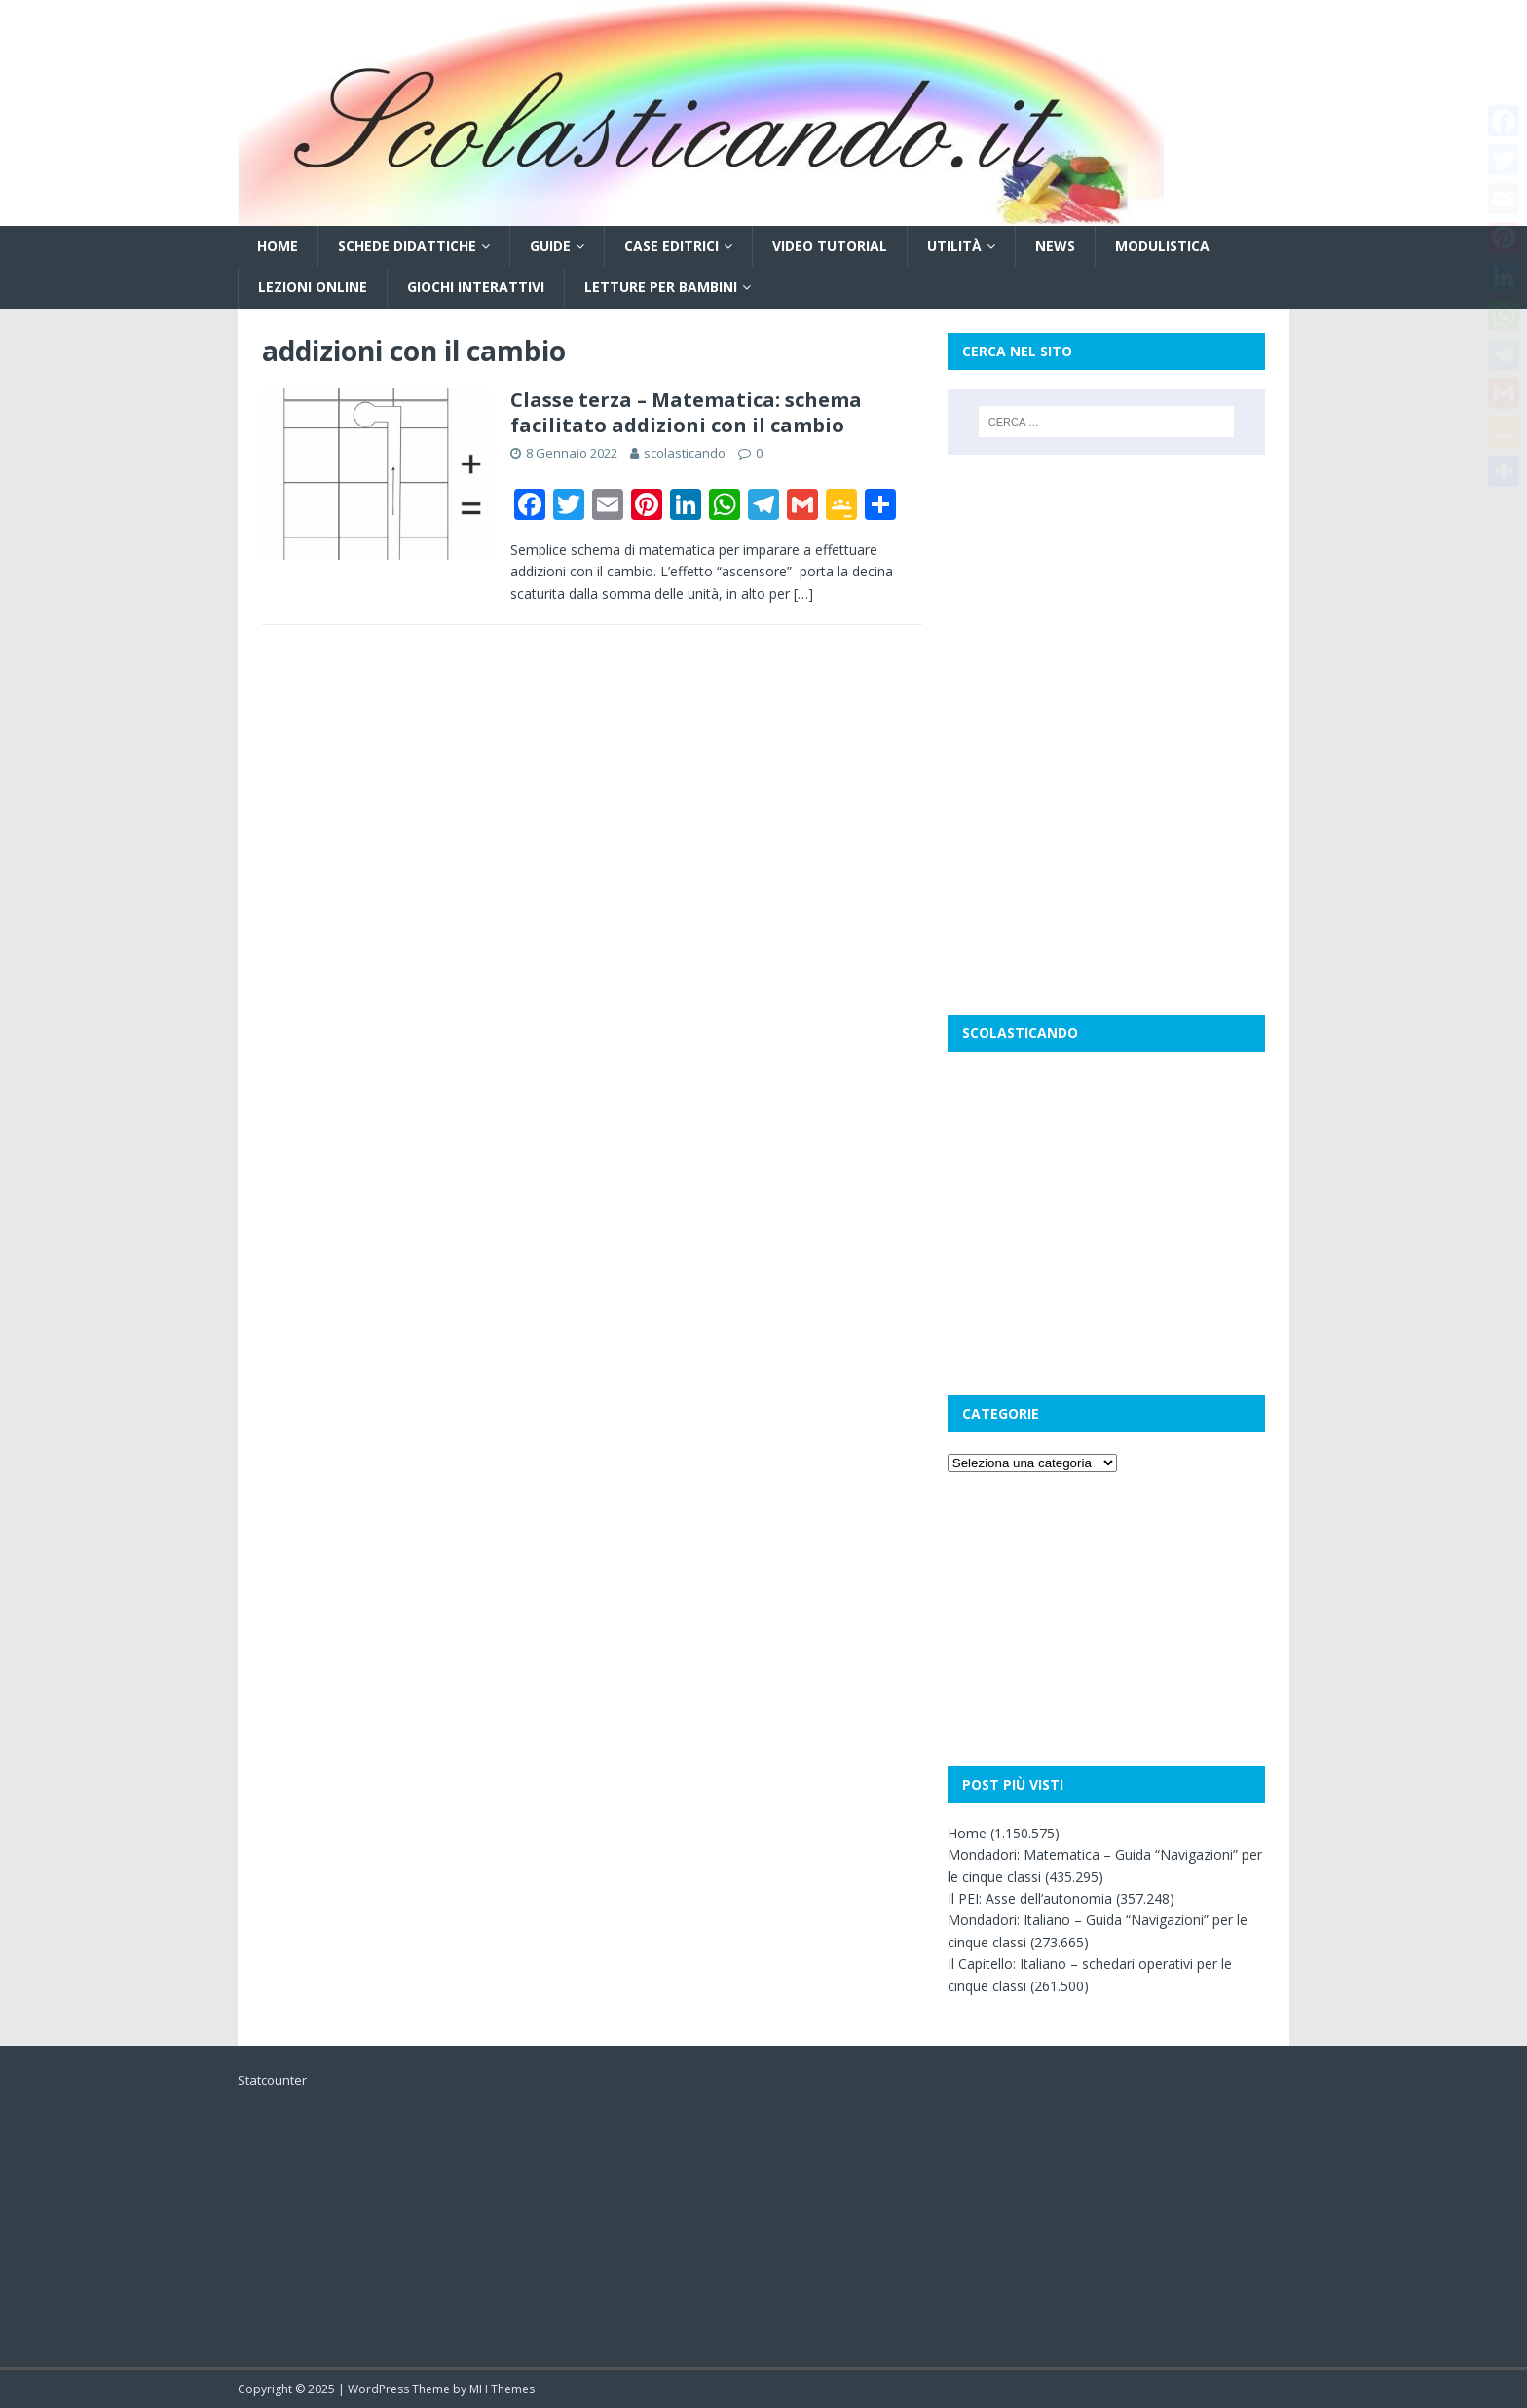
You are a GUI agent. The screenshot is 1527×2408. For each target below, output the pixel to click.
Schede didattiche (407, 246)
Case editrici (671, 246)
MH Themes (502, 2389)
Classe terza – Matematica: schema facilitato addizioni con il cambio (686, 412)
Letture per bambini (660, 287)
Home (277, 246)
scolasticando (685, 453)
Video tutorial (829, 246)
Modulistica (1162, 246)
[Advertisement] (1106, 600)
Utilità (954, 246)
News (1055, 246)
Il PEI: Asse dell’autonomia (1030, 1898)
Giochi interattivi (475, 287)
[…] (803, 593)
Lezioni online (312, 287)
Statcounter (272, 2080)
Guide (550, 246)
